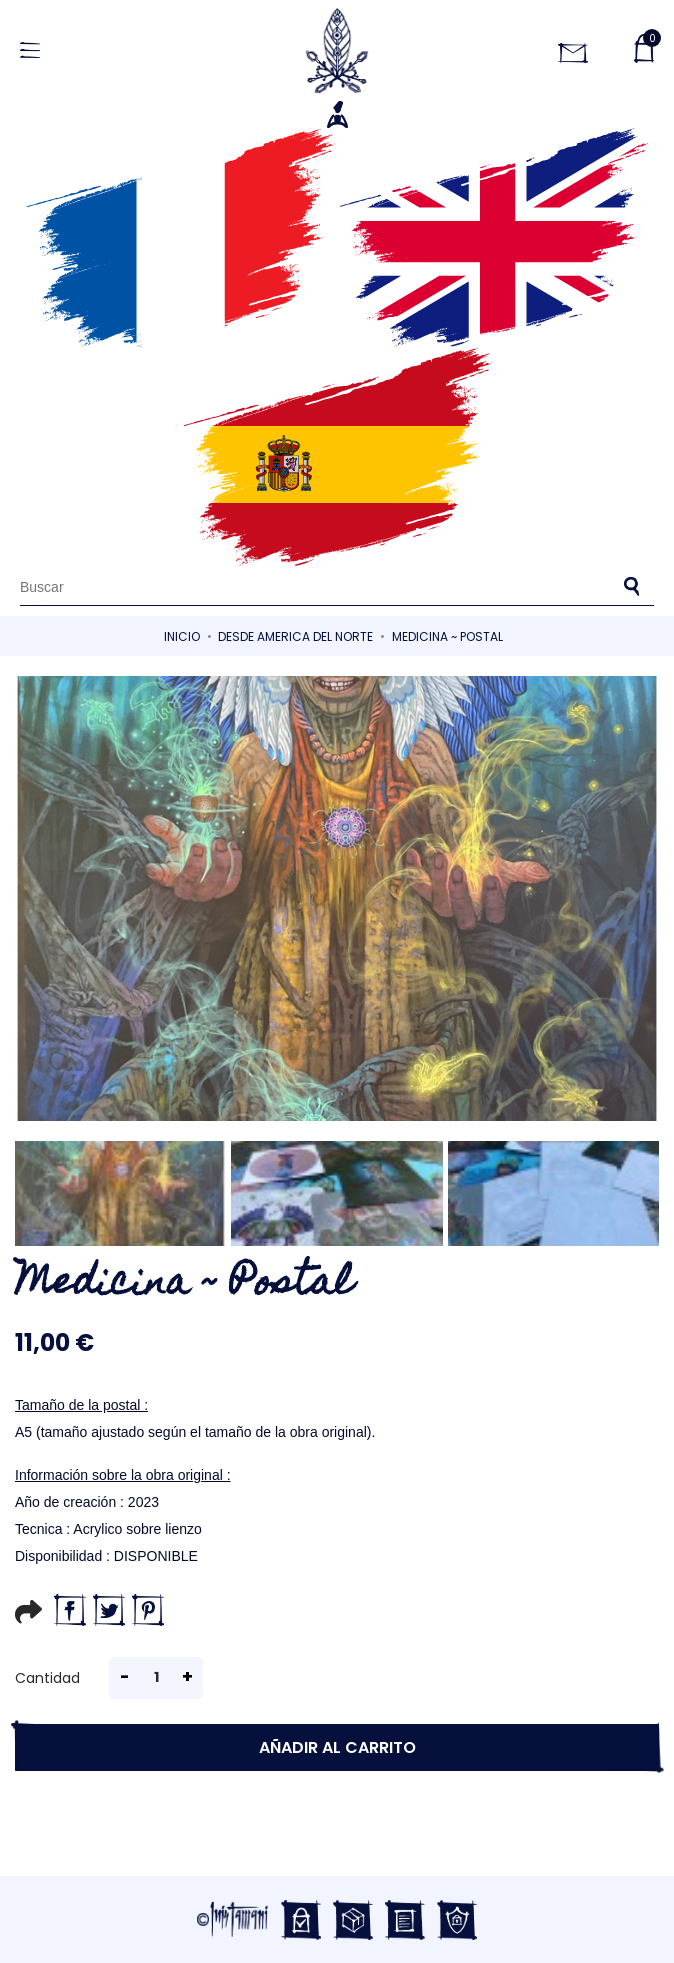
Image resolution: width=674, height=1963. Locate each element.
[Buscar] (337, 586)
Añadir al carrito (337, 1747)
